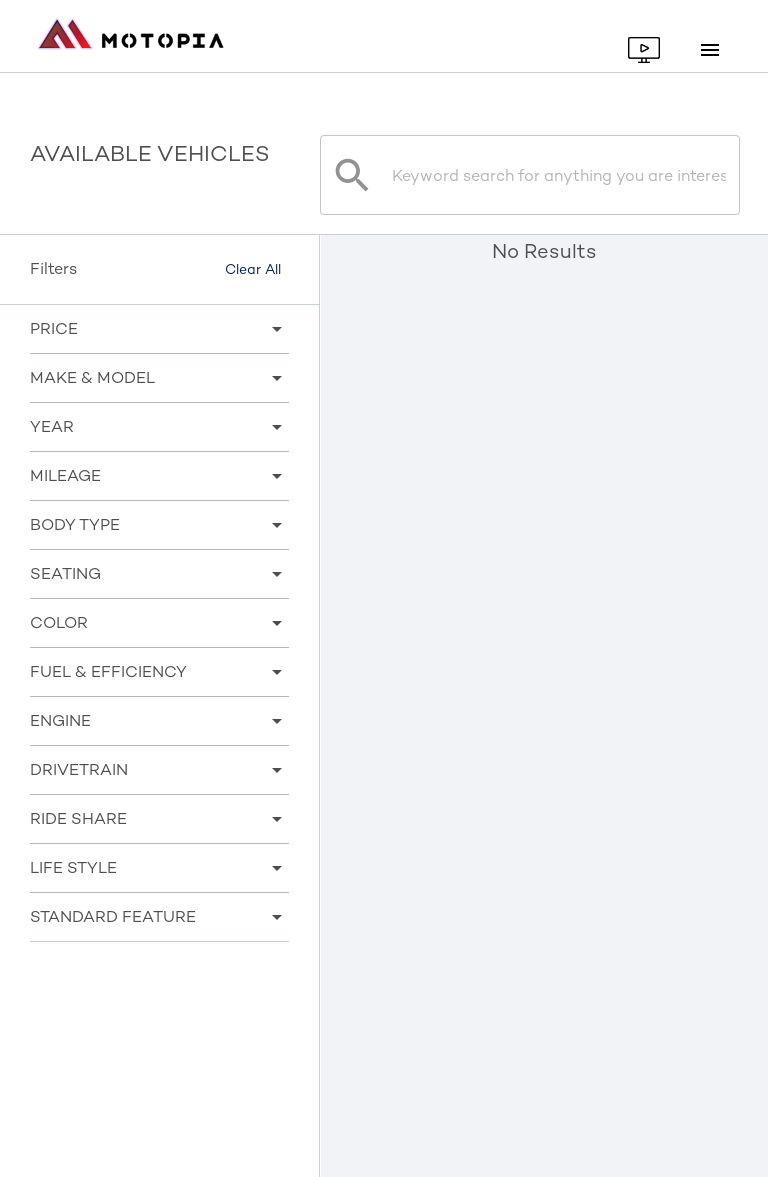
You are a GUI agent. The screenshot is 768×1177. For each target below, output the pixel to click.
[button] (159, 329)
